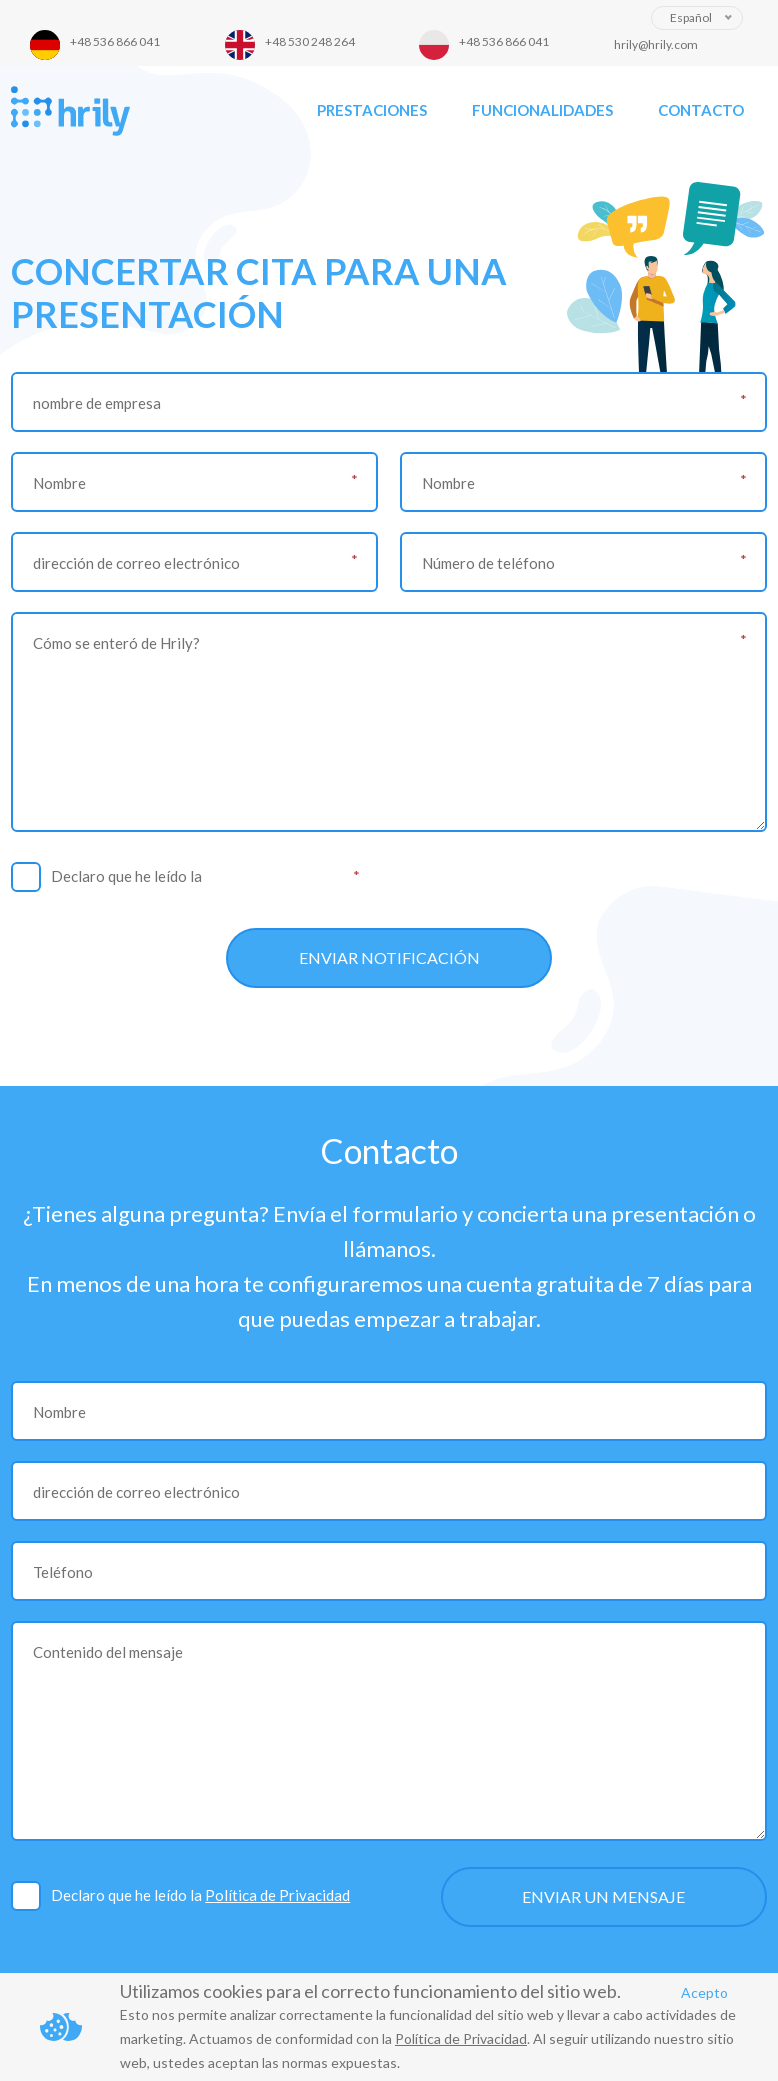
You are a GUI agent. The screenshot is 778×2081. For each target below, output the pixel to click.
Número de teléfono (488, 563)
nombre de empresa (97, 403)
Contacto (701, 110)
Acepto (704, 1992)
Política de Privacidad (277, 876)
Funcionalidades (542, 110)
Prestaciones (372, 110)
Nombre (59, 483)
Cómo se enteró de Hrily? (116, 643)
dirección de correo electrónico (136, 563)
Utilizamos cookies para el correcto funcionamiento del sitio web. (370, 1991)
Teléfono (63, 1572)
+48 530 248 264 (310, 41)
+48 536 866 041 (115, 41)
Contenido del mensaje (108, 1652)
